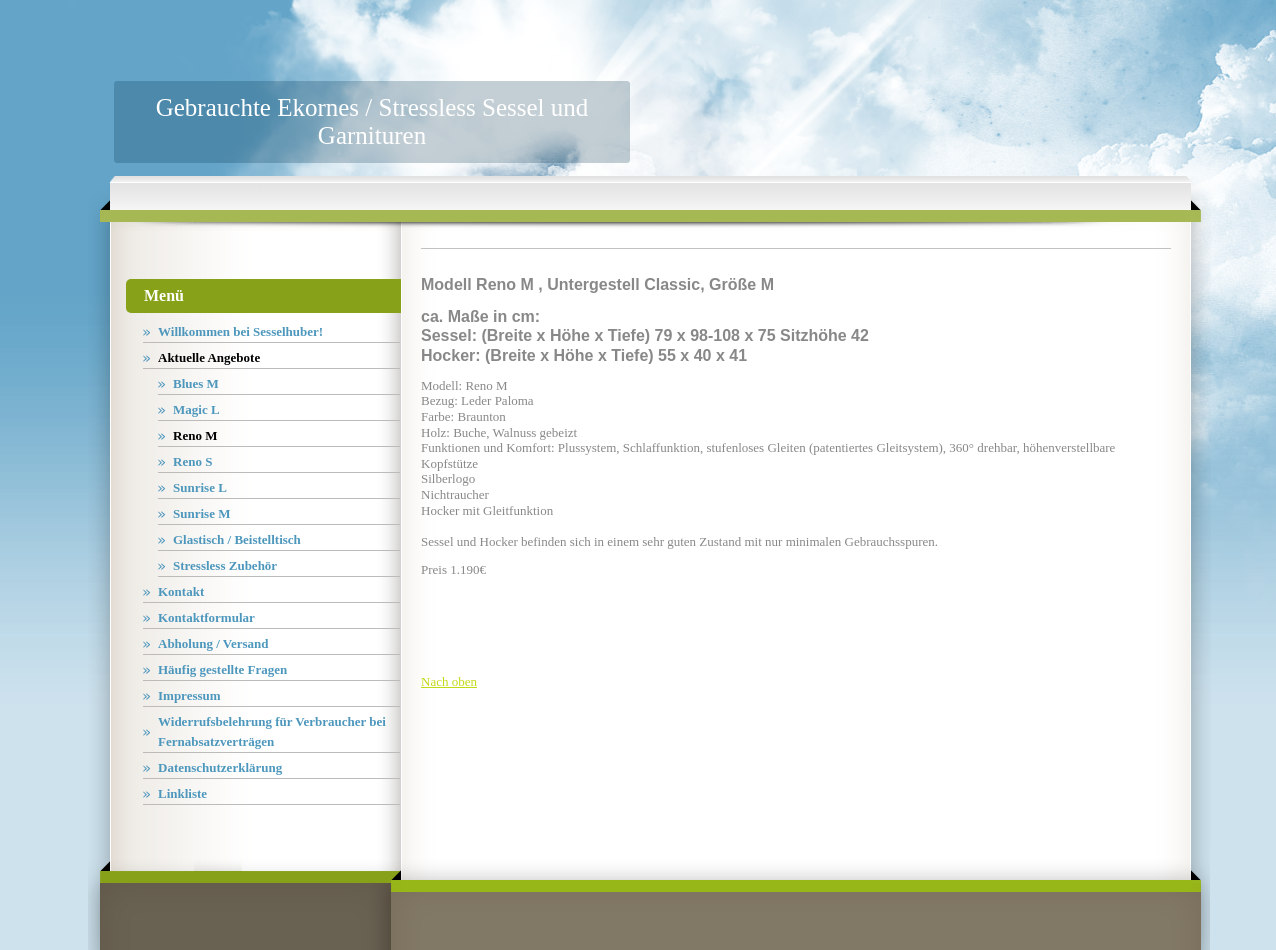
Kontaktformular (206, 617)
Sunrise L (200, 487)
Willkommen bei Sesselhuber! (240, 331)
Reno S (192, 461)
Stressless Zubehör (225, 565)
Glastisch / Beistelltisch (237, 539)
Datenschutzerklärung (220, 767)
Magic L (196, 409)
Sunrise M (201, 513)
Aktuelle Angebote (209, 357)
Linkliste (182, 793)
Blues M (196, 383)
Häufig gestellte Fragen (222, 669)
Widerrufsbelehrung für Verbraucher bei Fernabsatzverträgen (272, 731)
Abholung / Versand (213, 643)
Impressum (189, 695)
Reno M (195, 435)
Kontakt (181, 591)
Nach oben (449, 681)
